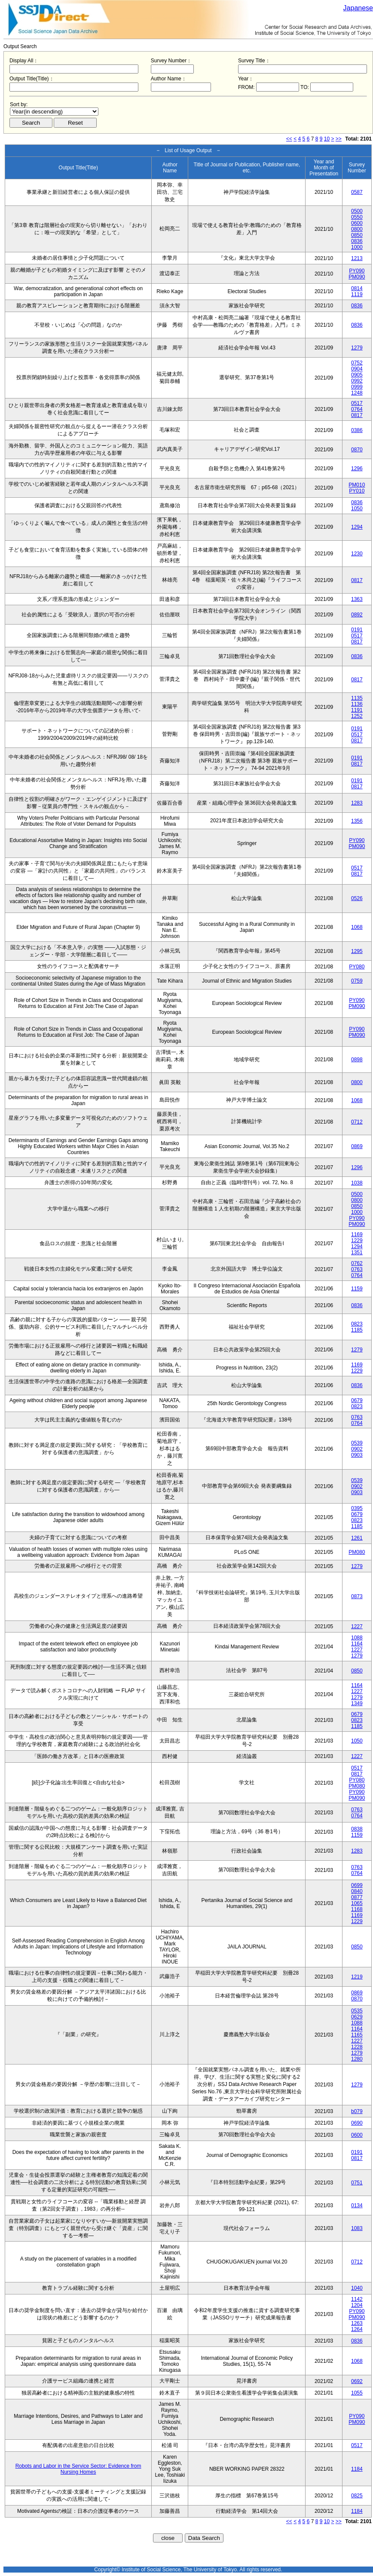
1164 (357, 1644)
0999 (357, 387)
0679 (357, 1400)
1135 (357, 698)
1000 (357, 247)
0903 (357, 1455)
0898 (357, 1060)
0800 (357, 229)
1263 (357, 2323)
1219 (357, 1977)
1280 (357, 2059)
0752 (357, 363)
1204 (357, 2305)
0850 (357, 235)
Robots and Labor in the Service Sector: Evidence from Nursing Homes (78, 2469)
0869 (357, 1146)
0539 (357, 1443)
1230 (357, 554)
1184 (357, 2469)
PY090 (356, 271)
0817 (357, 415)
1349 (357, 1703)
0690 (357, 2123)
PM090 (357, 277)
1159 (357, 1289)
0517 (357, 403)
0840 (357, 1891)
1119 (357, 294)
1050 (357, 508)
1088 (357, 1638)
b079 (357, 2111)
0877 (357, 1897)
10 (327, 139)
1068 (357, 927)
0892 (357, 615)
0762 (357, 1263)
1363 (357, 599)
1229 (357, 1240)
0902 (357, 1449)
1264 (357, 2329)
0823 (357, 1324)
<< (289, 139)
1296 (357, 469)
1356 (357, 821)
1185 (357, 1330)
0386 (357, 430)
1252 (357, 716)
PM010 (357, 485)
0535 (357, 2011)
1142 (357, 2299)
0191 (357, 630)
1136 (357, 704)
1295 (357, 951)
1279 (357, 348)
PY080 (356, 967)
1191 (357, 710)
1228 (357, 2047)
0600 (357, 223)
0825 (357, 2496)
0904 (357, 369)
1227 (357, 1626)
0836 (357, 241)
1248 (357, 393)
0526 (357, 898)
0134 (357, 2205)
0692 (357, 2381)
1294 (357, 527)
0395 (357, 1508)
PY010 (356, 491)
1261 (357, 1538)
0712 (357, 1122)
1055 (357, 2393)
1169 (357, 1234)
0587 (357, 192)
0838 (357, 1829)
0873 (357, 1596)
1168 (357, 1909)
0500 (357, 211)
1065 (357, 1903)
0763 (357, 1269)
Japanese (358, 8)
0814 (357, 288)
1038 (357, 1183)
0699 (357, 1885)
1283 (357, 803)
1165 (357, 2035)
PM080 (357, 1552)
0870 (357, 450)
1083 (357, 2228)
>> (339, 139)
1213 (357, 258)
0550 (357, 217)
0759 (357, 981)
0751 (357, 2183)
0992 (357, 381)
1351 (357, 1253)
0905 (357, 375)
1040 (357, 2288)
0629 (357, 2017)
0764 (357, 409)
